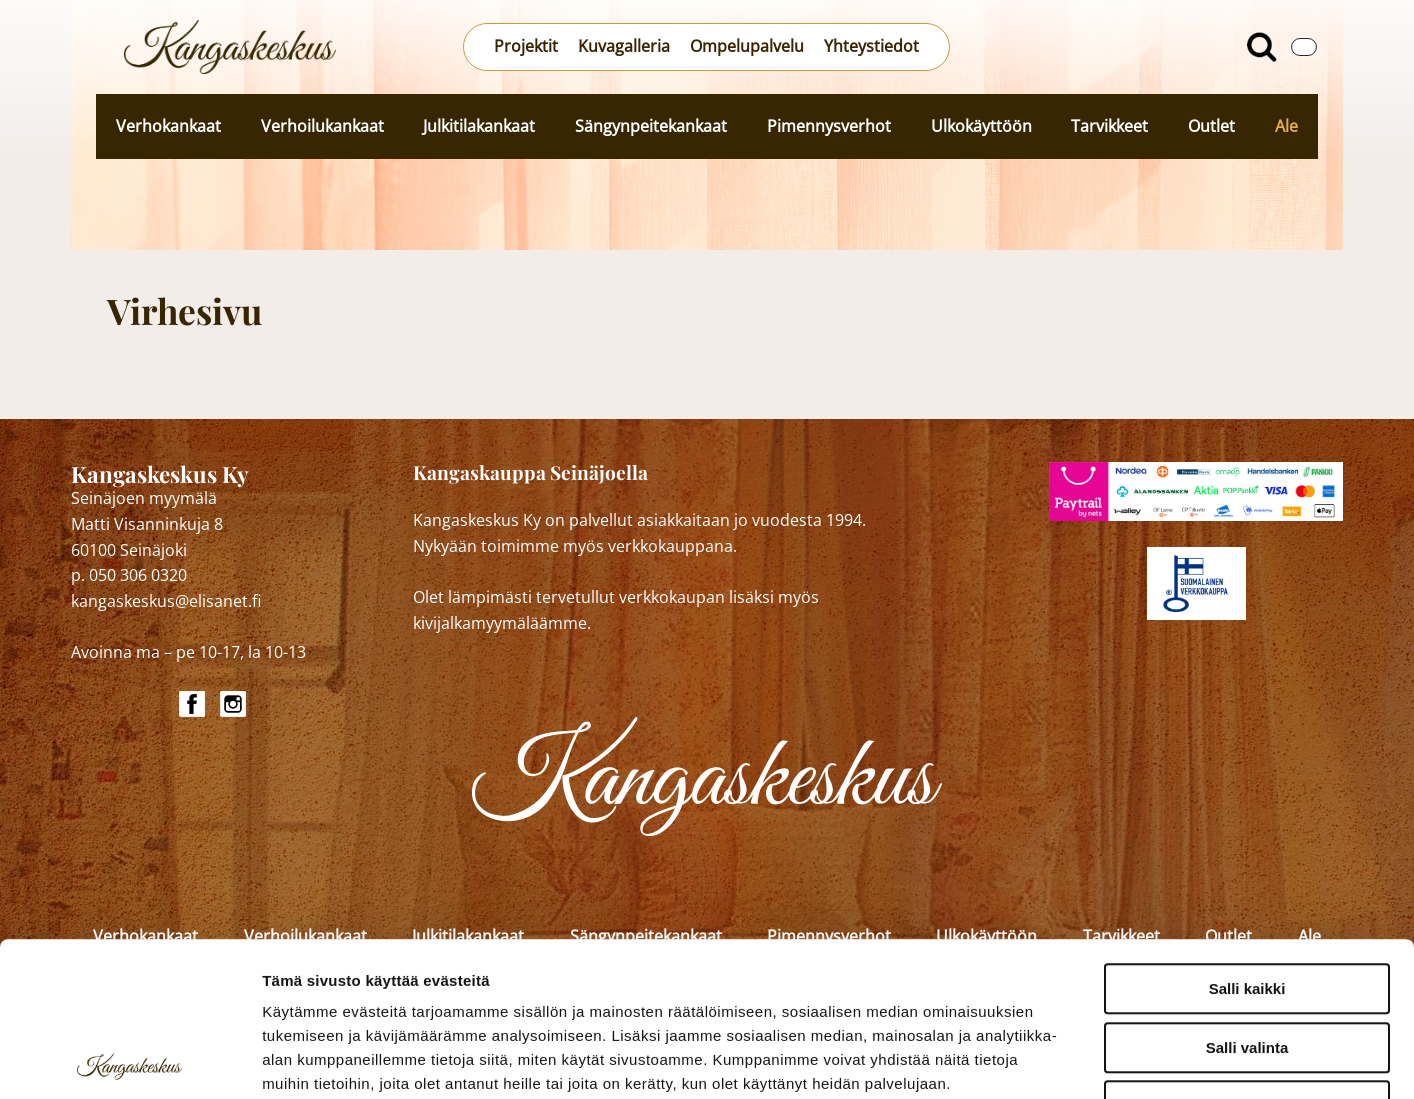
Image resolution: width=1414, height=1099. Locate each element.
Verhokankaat (168, 126)
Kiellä (1247, 951)
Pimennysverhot (829, 126)
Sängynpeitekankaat (651, 126)
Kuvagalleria (624, 46)
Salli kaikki (1247, 834)
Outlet (1211, 126)
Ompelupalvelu (747, 46)
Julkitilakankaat (479, 126)
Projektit (526, 46)
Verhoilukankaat (322, 126)
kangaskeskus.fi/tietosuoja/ (437, 977)
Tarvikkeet (1109, 126)
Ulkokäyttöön (981, 126)
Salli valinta (1247, 893)
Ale (1286, 126)
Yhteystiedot (871, 46)
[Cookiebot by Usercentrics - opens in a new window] (129, 1060)
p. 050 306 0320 (129, 575)
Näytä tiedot (1069, 1059)
